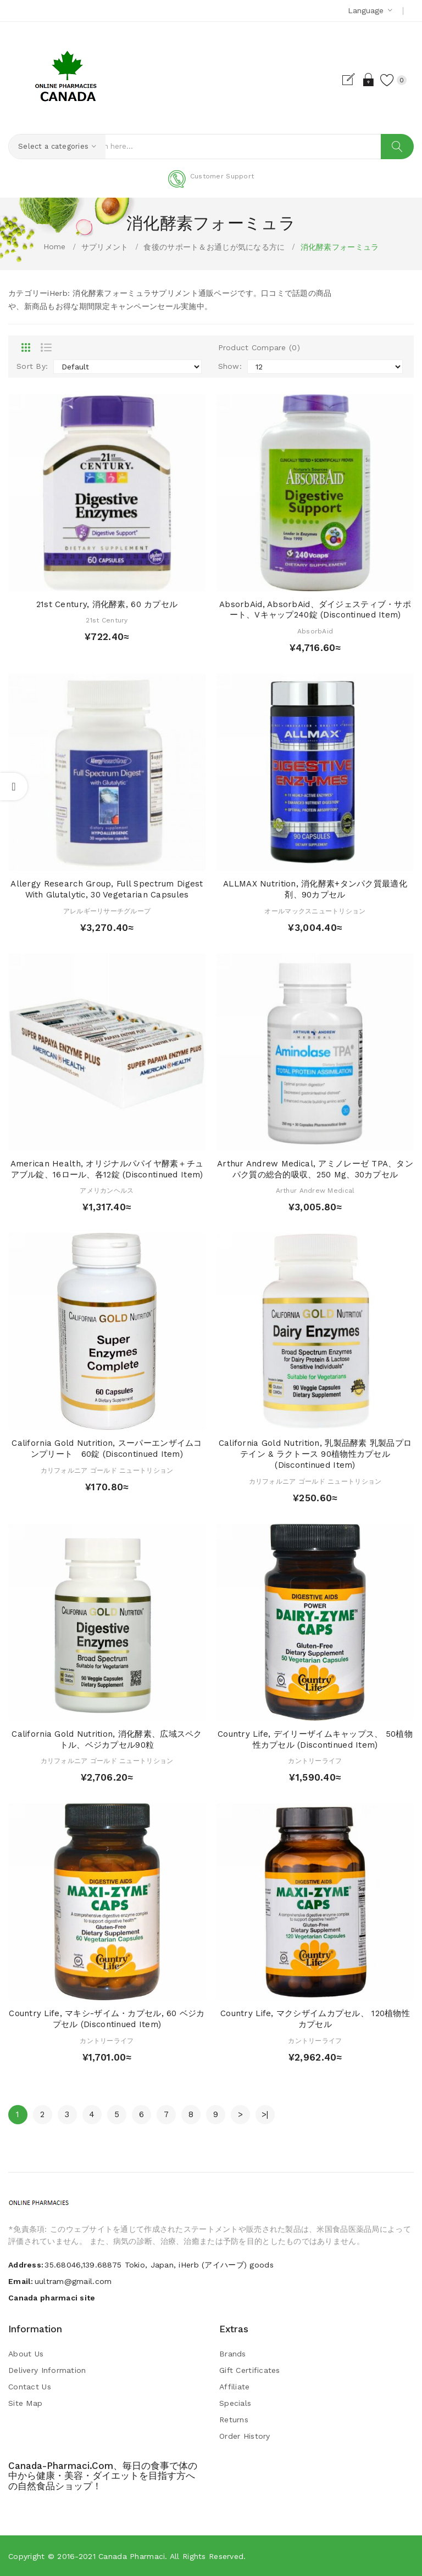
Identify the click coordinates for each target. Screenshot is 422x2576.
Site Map (25, 2403)
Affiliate (234, 2386)
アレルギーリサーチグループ (107, 911)
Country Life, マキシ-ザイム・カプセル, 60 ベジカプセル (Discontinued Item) (107, 2019)
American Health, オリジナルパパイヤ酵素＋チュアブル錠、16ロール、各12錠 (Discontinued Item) (107, 1169)
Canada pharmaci (131, 2556)
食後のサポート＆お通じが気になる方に (214, 247)
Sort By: (32, 366)
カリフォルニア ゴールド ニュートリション (107, 1470)
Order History (244, 2436)
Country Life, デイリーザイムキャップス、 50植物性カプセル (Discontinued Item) (315, 1739)
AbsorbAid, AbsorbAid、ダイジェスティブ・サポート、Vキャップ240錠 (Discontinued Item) (315, 609)
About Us (25, 2353)
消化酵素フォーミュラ (340, 247)
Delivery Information (47, 2370)
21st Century (106, 621)
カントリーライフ (315, 1761)
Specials (235, 2403)
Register (338, 79)
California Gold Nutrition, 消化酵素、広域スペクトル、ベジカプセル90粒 (107, 1739)
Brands (232, 2353)
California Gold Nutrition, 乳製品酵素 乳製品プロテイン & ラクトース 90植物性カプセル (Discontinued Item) (315, 1455)
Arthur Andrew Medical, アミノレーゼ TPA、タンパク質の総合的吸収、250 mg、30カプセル (315, 1169)
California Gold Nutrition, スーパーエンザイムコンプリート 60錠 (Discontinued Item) (107, 1449)
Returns (233, 2419)
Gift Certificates (249, 2370)
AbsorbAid (315, 632)
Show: (230, 366)
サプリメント (105, 247)
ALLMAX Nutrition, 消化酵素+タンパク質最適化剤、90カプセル (315, 889)
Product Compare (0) (259, 348)
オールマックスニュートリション (314, 911)
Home (54, 246)
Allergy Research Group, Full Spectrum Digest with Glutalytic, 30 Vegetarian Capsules (106, 889)
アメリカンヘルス (107, 1191)
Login (358, 79)
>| (265, 2114)
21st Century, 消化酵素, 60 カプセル (107, 604)
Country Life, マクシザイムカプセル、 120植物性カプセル (315, 2019)
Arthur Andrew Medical (315, 1191)
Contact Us (29, 2386)
